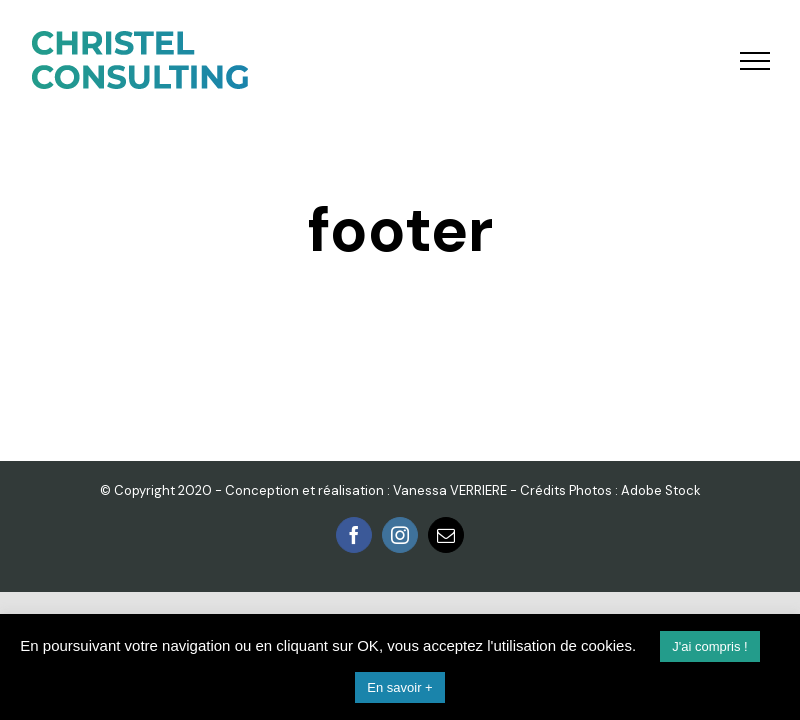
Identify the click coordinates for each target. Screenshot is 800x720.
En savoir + (399, 687)
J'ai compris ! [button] (709, 646)
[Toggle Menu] (755, 61)
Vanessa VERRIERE (450, 490)
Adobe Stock (661, 490)
